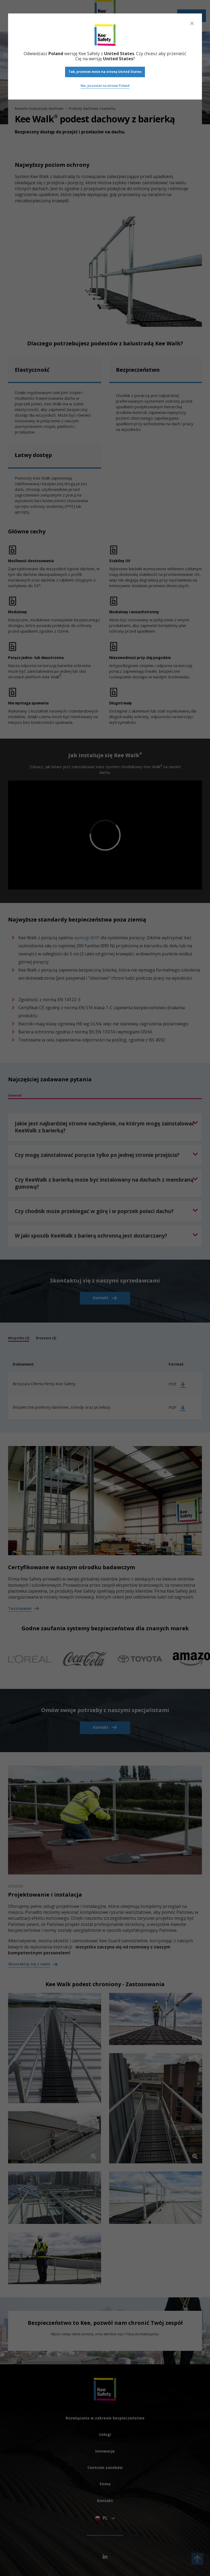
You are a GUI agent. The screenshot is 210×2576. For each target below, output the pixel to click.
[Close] (192, 23)
